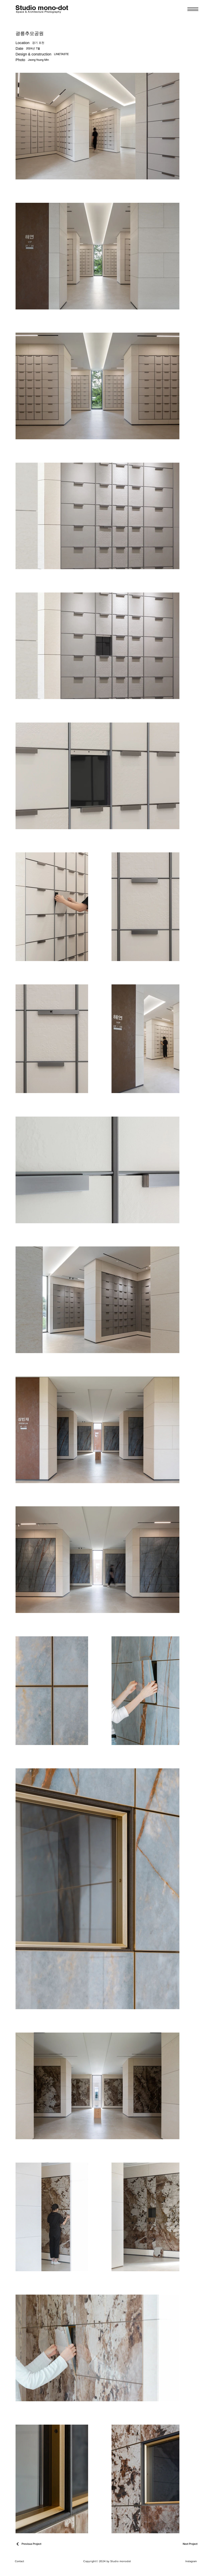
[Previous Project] (28, 2544)
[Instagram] (183, 2561)
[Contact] (25, 2561)
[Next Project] (190, 2544)
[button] (192, 9)
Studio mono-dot (41, 8)
